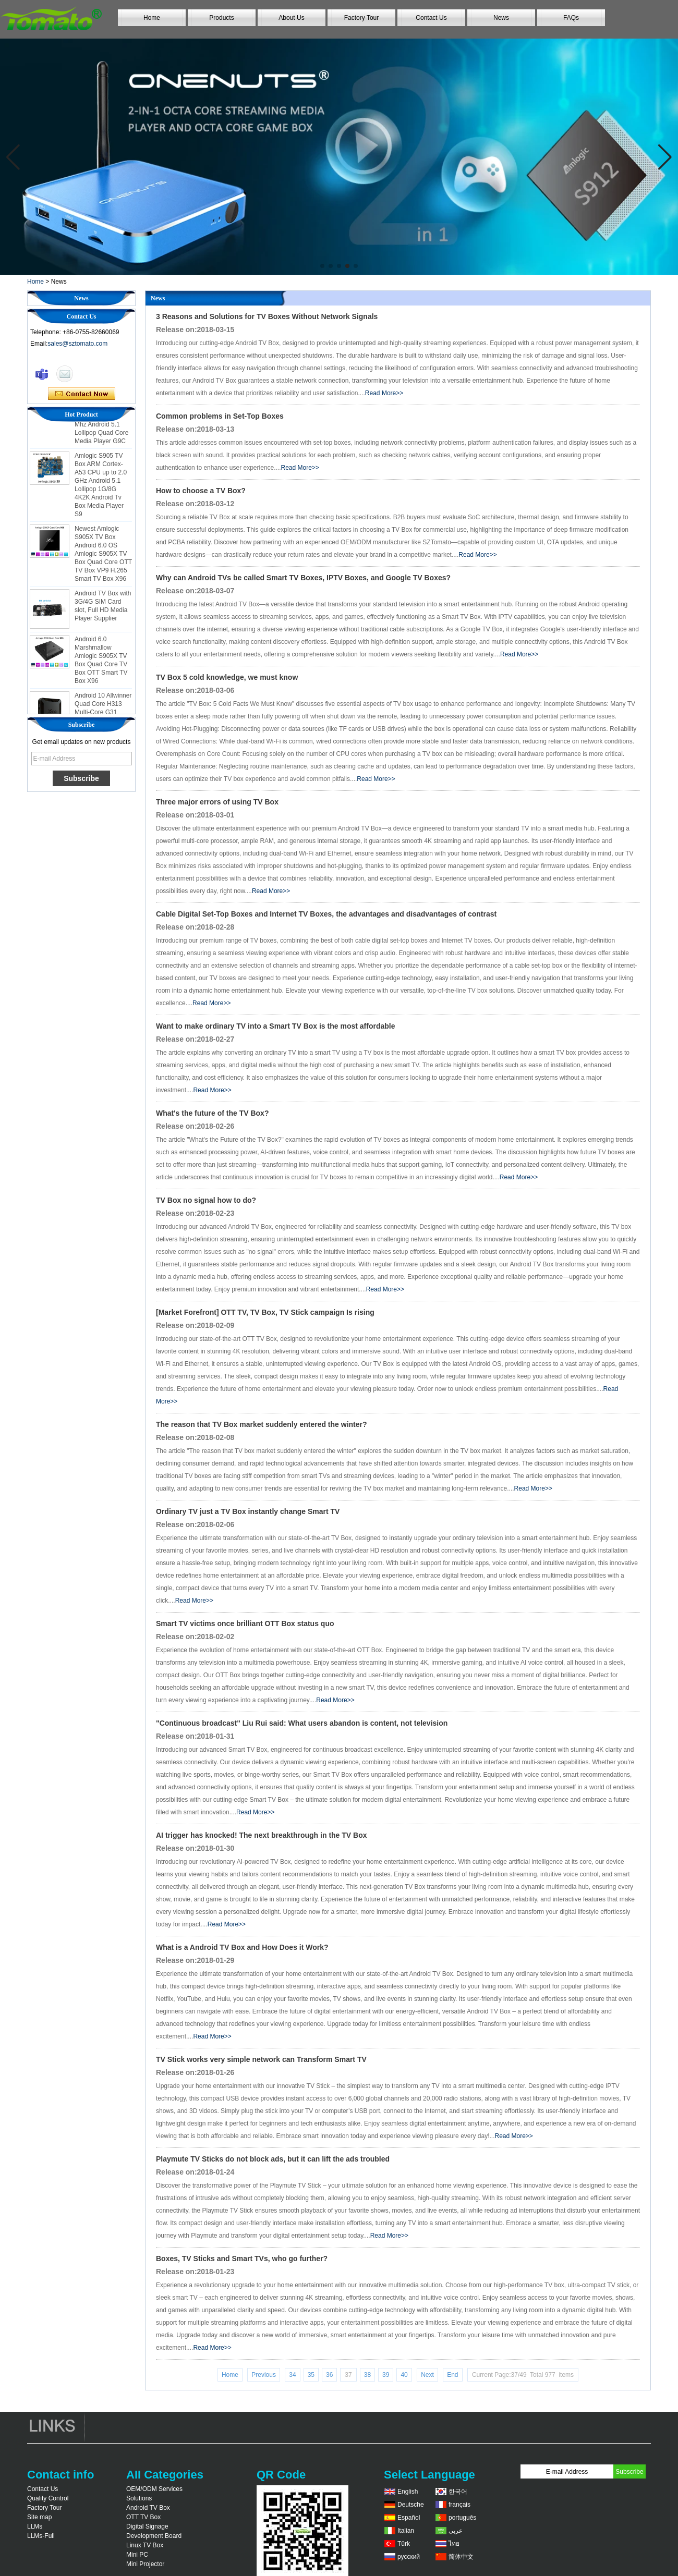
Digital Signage (147, 2526)
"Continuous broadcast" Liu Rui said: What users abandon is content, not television (301, 1723)
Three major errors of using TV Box (217, 802)
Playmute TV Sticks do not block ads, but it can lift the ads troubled (273, 2159)
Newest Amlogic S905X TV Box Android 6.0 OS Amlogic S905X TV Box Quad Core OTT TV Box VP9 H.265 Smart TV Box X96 (103, 567)
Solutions (139, 2498)
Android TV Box (148, 2507)
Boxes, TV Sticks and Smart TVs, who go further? (242, 2258)
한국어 (458, 2491)
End (452, 2374)
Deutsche (410, 2504)
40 (404, 2374)
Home (151, 17)
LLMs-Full (41, 2536)
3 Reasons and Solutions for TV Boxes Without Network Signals (267, 316)
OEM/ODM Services (154, 2489)
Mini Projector (145, 2564)
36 (329, 2374)
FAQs (571, 17)
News (501, 17)
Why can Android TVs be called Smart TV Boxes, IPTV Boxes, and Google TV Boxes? (303, 577)
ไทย (454, 2543)
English (407, 2491)
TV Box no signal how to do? (206, 1200)
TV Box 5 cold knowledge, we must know (227, 677)
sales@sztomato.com (77, 343)
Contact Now (81, 394)
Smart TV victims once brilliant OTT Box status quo (245, 1623)
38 (367, 2374)
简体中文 (461, 2556)
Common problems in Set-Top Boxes (220, 416)
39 (385, 2374)
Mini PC (137, 2554)
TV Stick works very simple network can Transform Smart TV (261, 2059)
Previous (263, 2374)
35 (311, 2374)
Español (408, 2517)
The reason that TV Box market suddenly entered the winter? (261, 1424)
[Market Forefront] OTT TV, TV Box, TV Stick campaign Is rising (265, 1312)
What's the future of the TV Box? (212, 1113)
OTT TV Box (143, 2517)
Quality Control (47, 2498)
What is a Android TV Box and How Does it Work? (242, 1947)
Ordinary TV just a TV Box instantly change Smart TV (248, 1511)
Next (427, 2374)
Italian (405, 2530)
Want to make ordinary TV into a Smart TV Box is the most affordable (275, 1026)
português (462, 2517)
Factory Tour (361, 17)
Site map (39, 2517)
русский (408, 2556)
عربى (456, 2530)
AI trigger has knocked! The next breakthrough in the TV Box (261, 1835)
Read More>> (384, 393)
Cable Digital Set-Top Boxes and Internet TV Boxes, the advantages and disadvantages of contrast (326, 914)
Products (221, 17)
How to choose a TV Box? (201, 490)
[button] (322, 266)
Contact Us (431, 17)
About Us (291, 17)
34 (292, 2374)
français (459, 2504)
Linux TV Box (144, 2545)
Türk (403, 2543)
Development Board (153, 2536)
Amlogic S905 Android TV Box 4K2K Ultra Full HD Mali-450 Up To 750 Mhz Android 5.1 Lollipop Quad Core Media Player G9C (102, 430)
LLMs (34, 2526)
